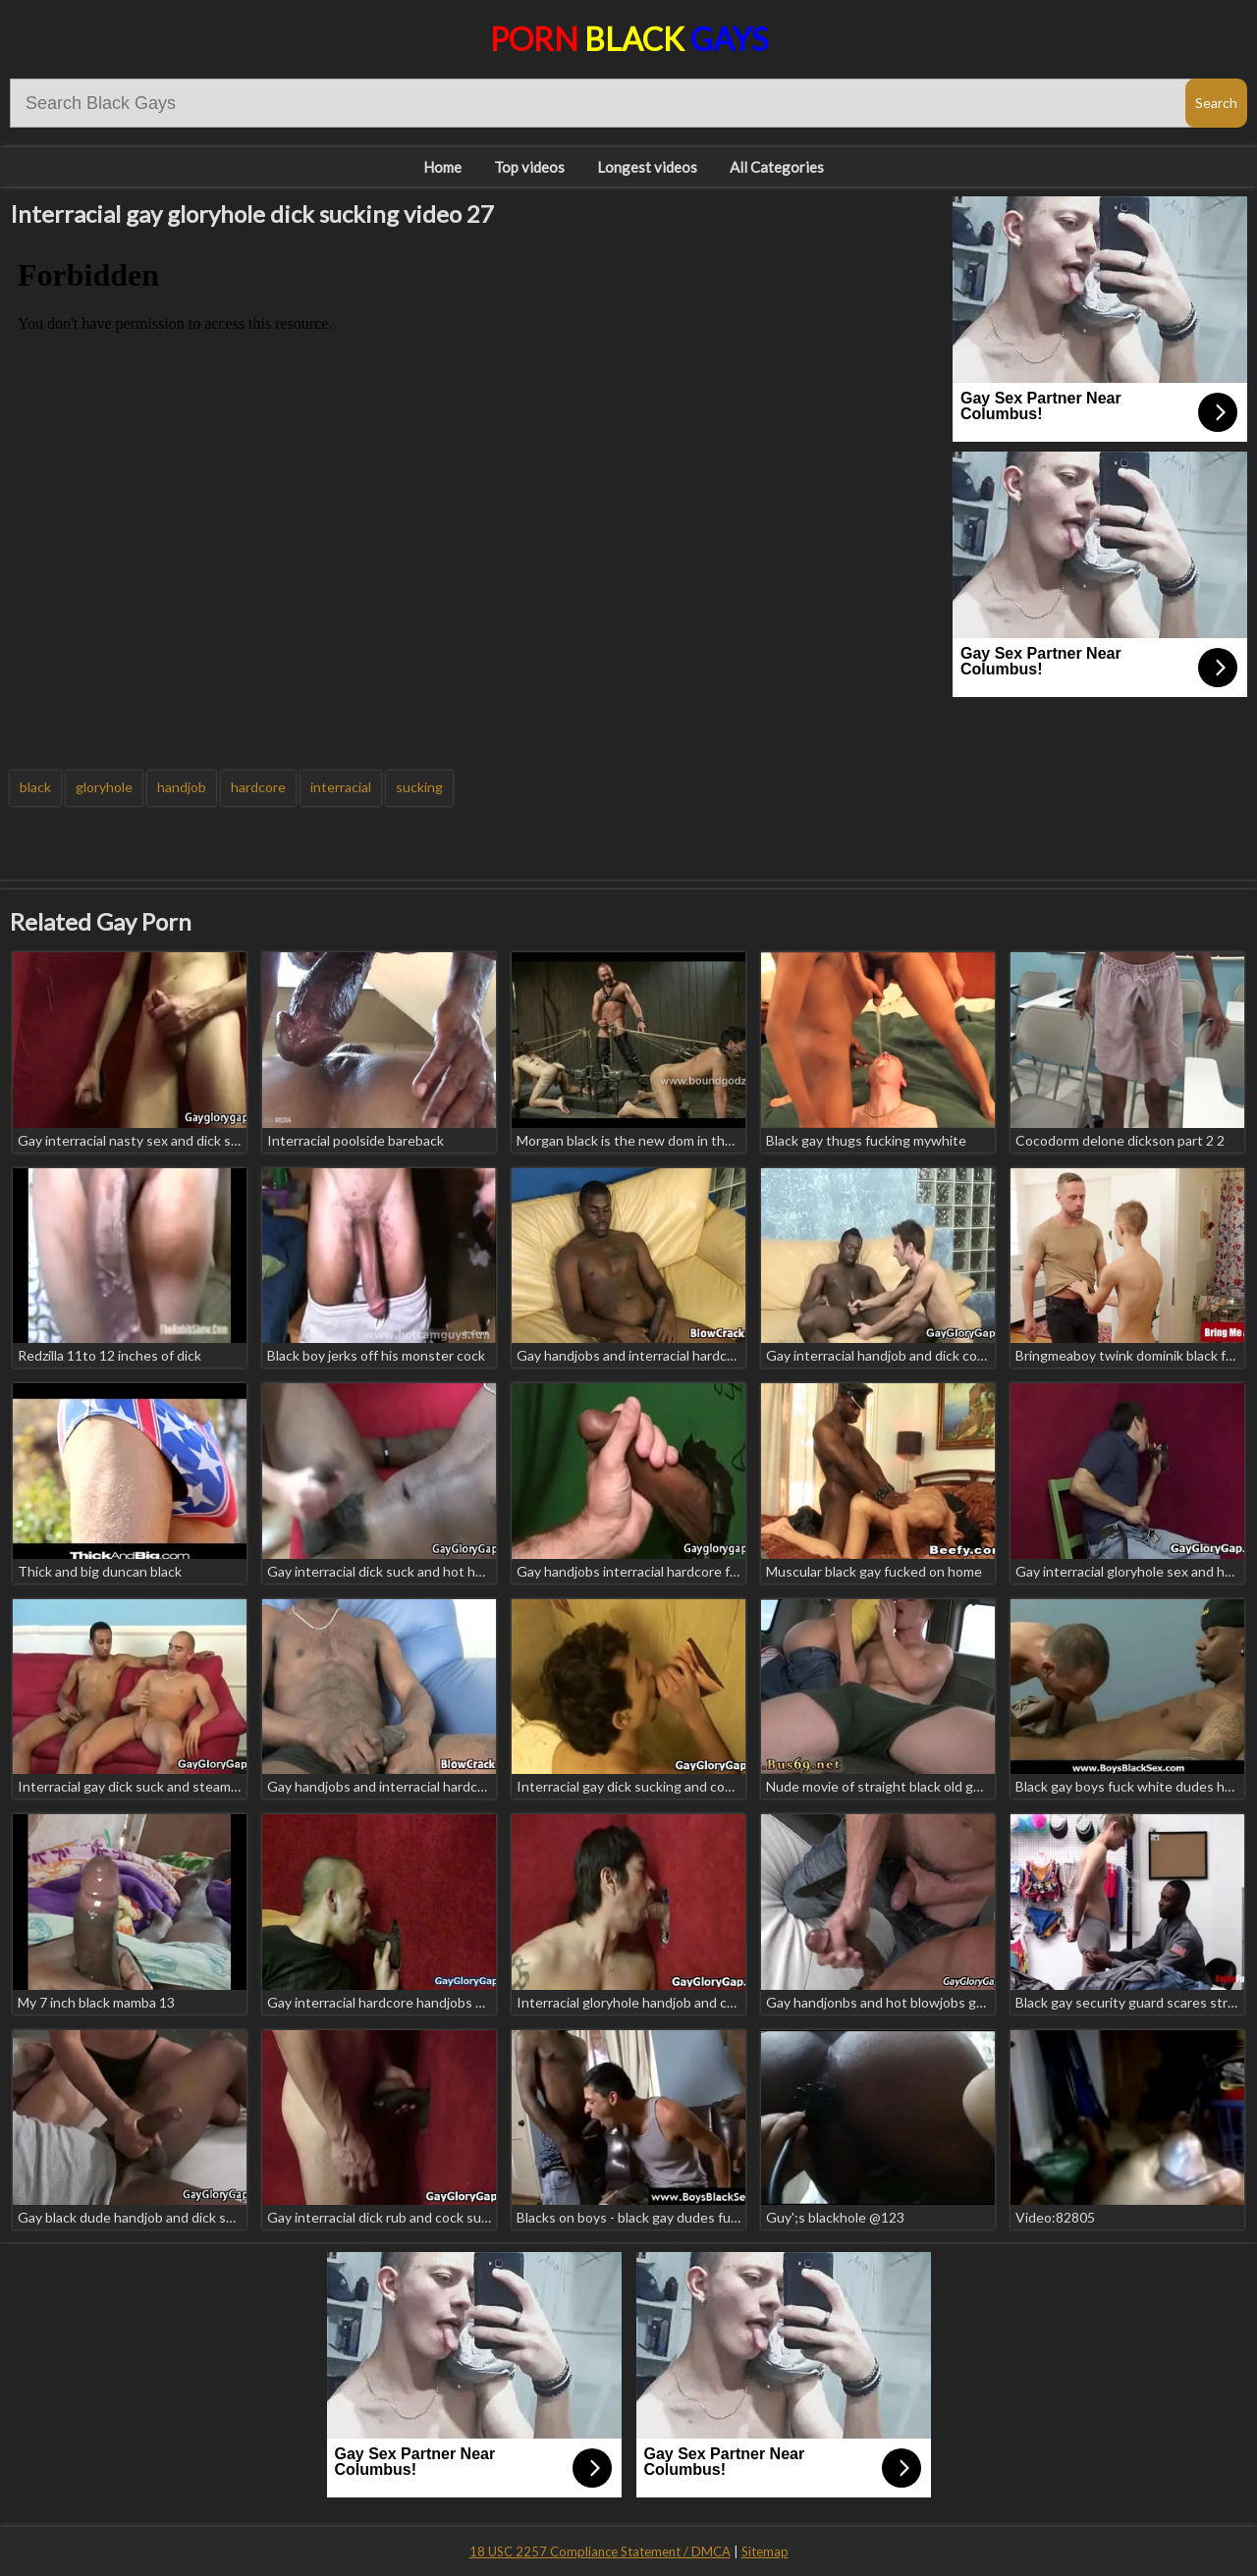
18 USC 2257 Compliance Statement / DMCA (600, 2551)
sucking (419, 786)
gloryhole (104, 786)
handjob (181, 786)
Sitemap (765, 2551)
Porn (629, 39)
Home (442, 167)
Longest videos (647, 167)
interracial (340, 786)
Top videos (529, 167)
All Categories (777, 167)
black (35, 786)
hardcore (258, 786)
